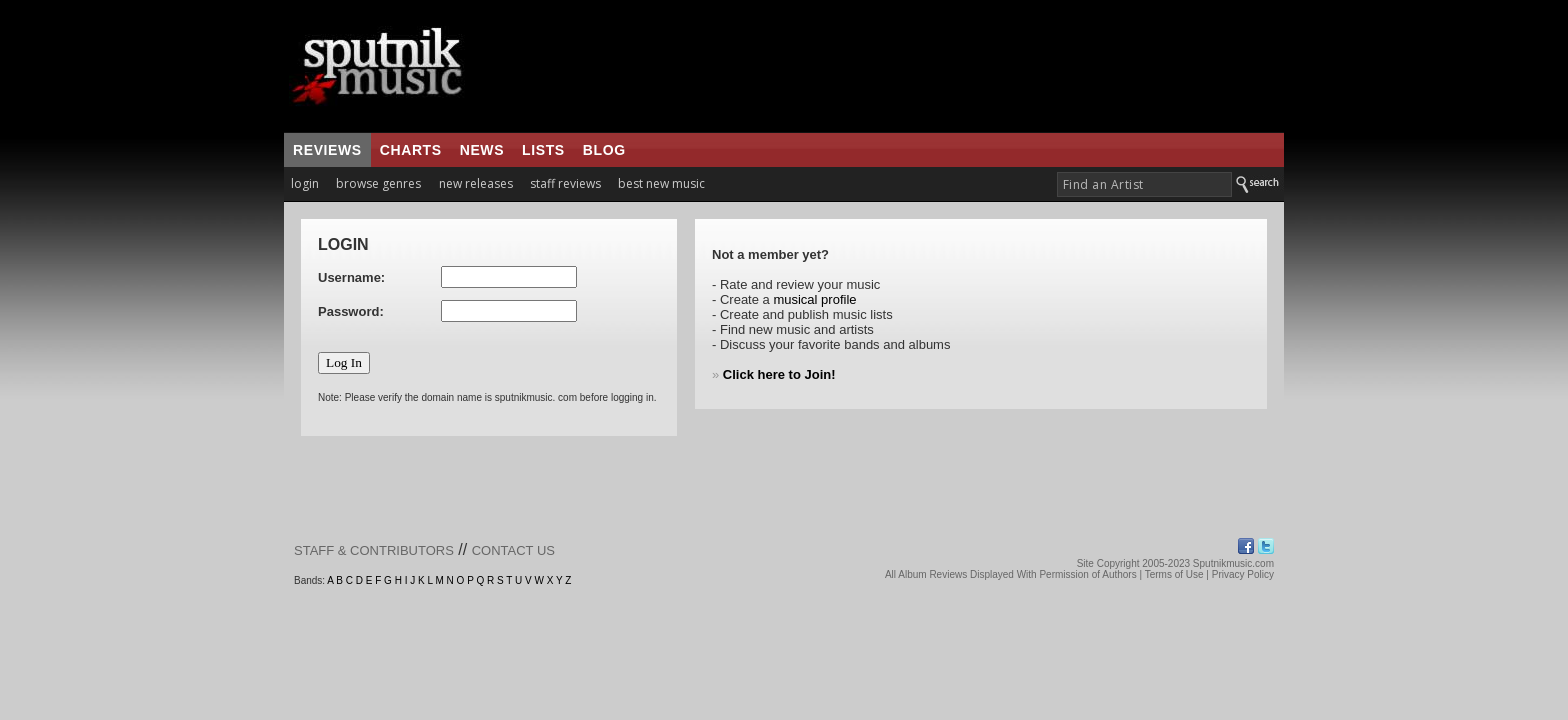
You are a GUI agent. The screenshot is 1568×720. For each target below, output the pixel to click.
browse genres (378, 183)
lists (543, 150)
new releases (476, 183)
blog (604, 150)
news (482, 150)
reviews (327, 150)
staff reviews (565, 183)
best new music (661, 183)
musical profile (814, 299)
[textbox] (1144, 184)
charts (411, 150)
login (305, 183)
